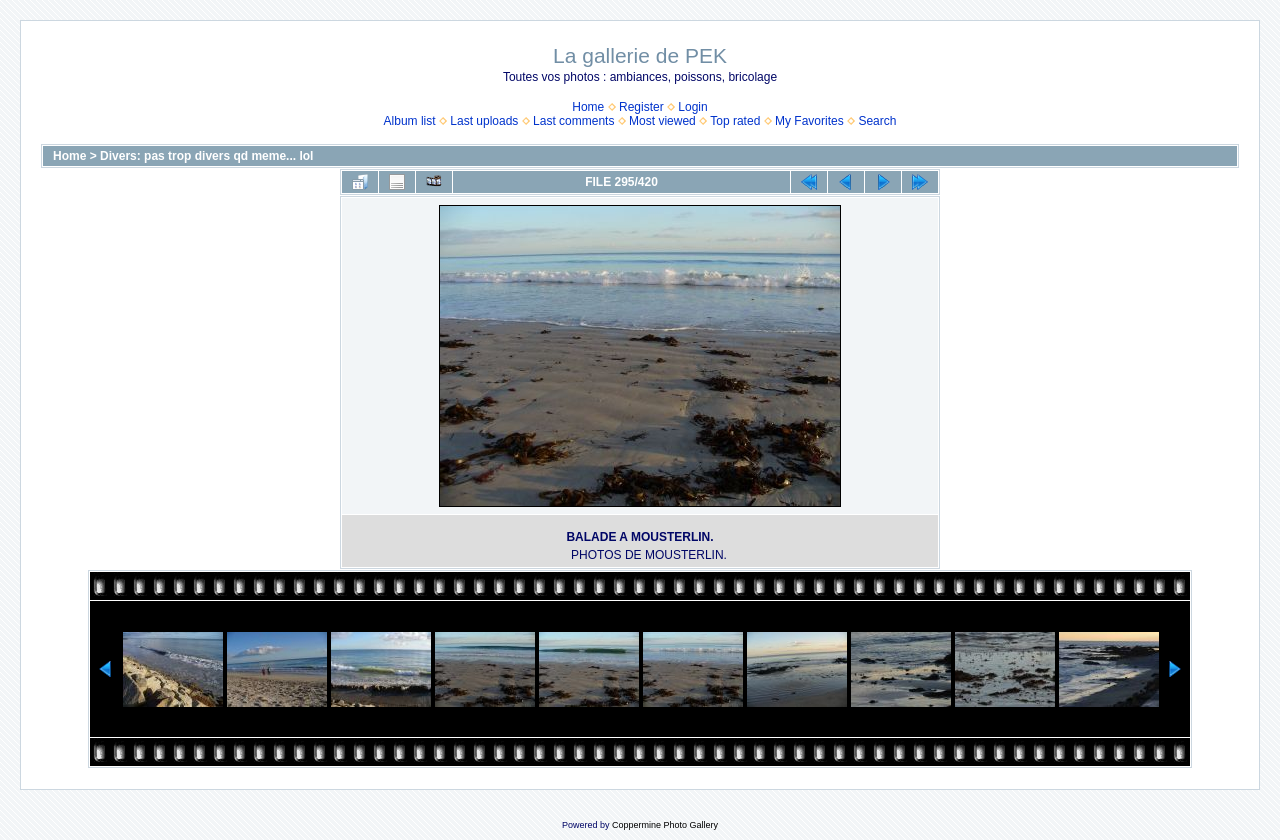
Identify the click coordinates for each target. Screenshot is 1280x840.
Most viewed (662, 121)
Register (641, 107)
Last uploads (484, 121)
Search (877, 121)
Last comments (573, 121)
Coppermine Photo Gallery (665, 825)
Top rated (735, 121)
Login (692, 107)
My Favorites (809, 121)
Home (588, 107)
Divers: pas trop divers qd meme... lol (206, 156)
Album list (410, 121)
